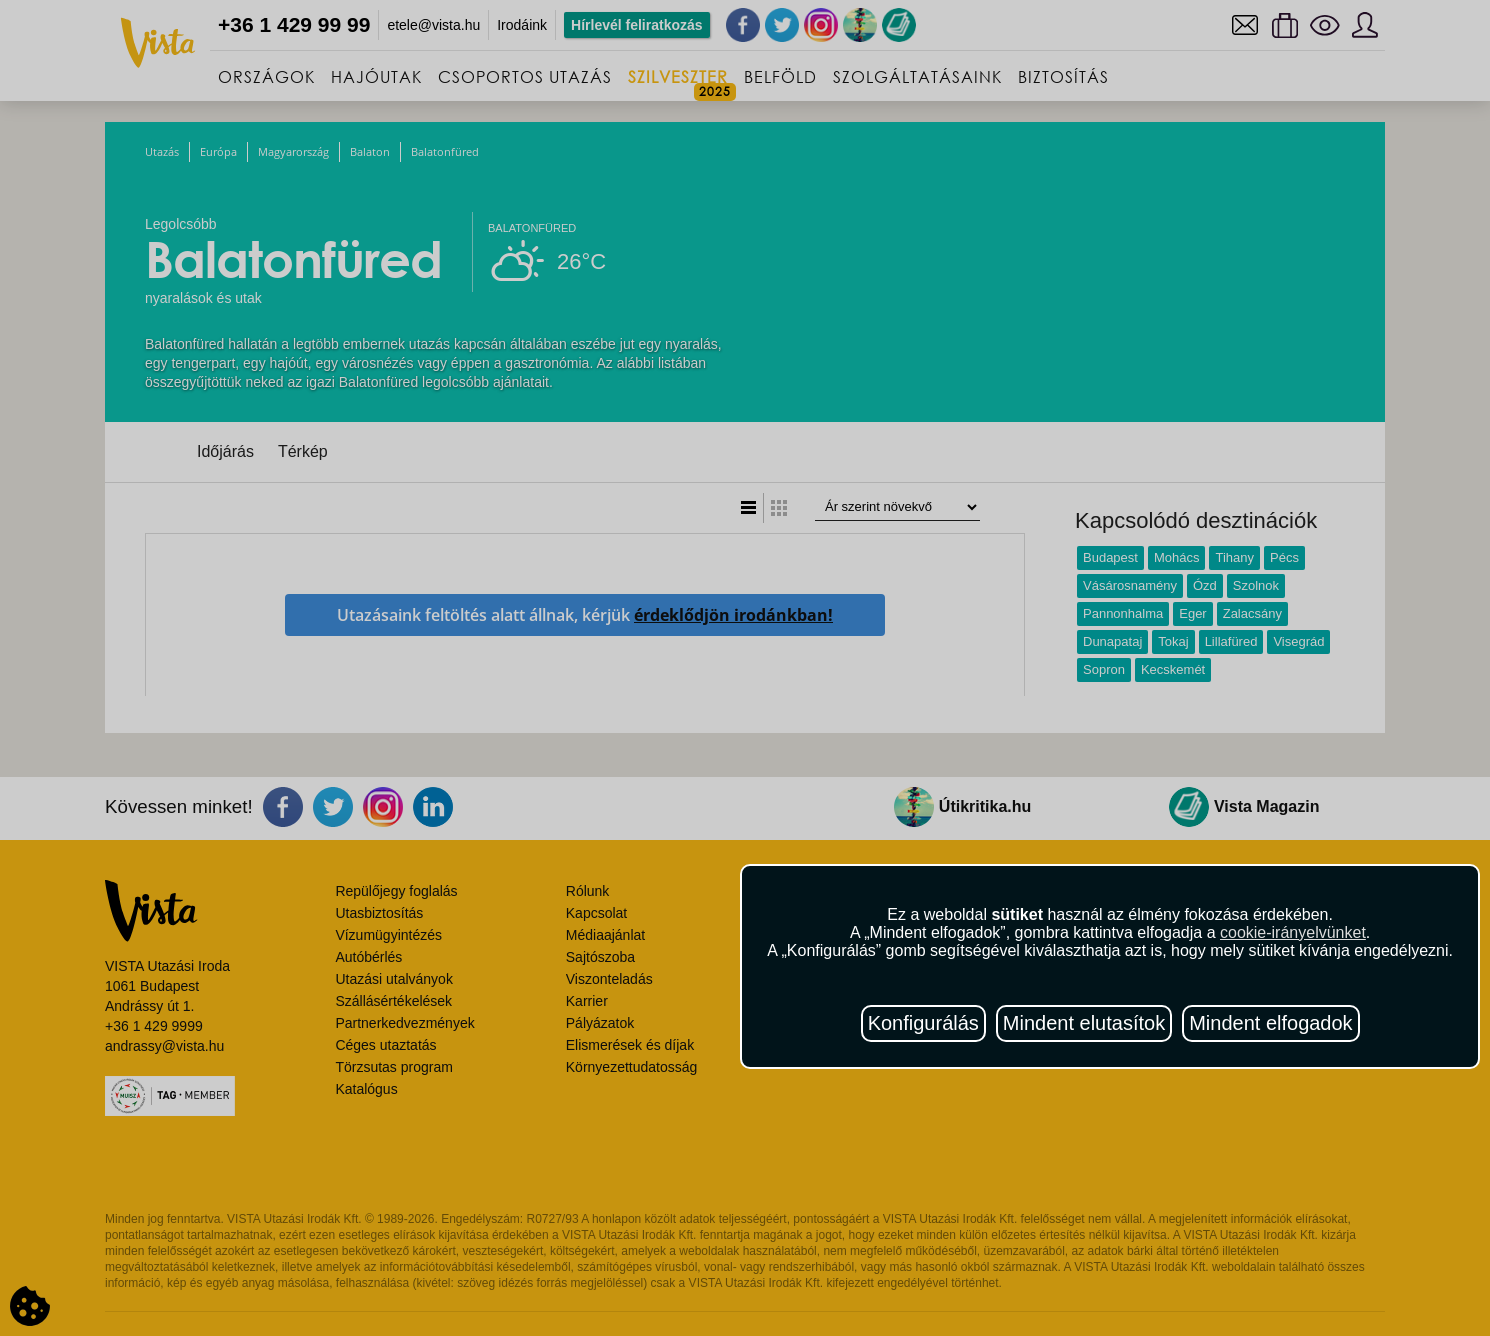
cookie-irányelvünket (1293, 932)
